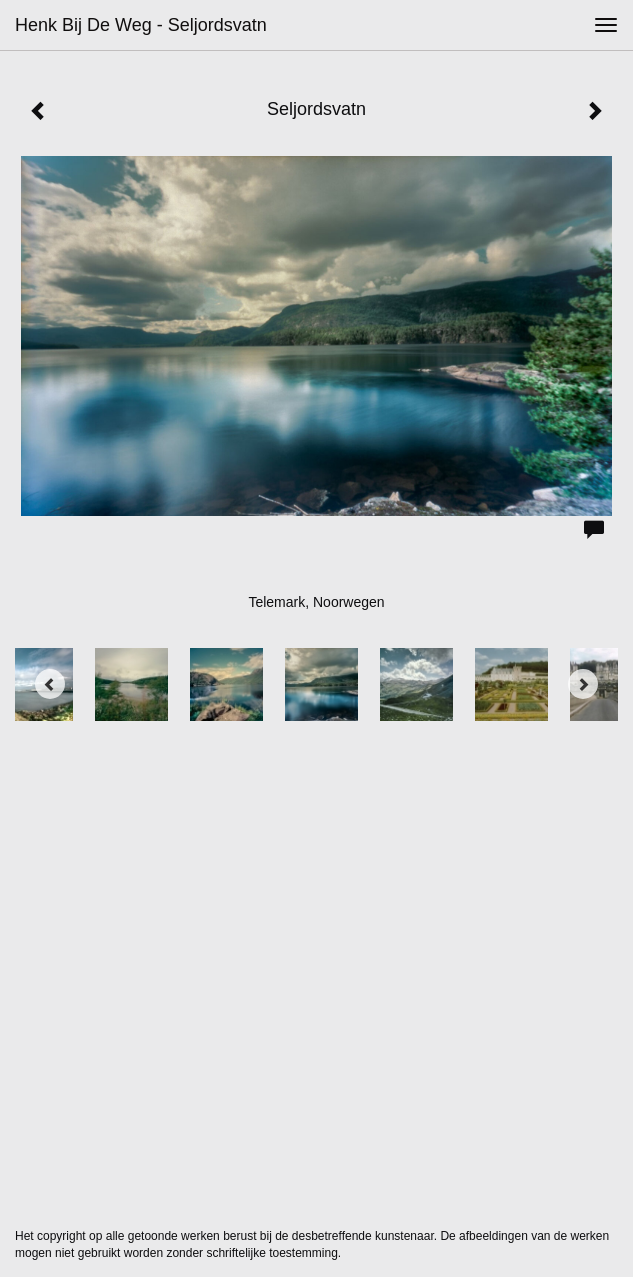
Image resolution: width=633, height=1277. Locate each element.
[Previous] (50, 684)
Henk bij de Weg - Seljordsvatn (141, 25)
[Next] (583, 684)
